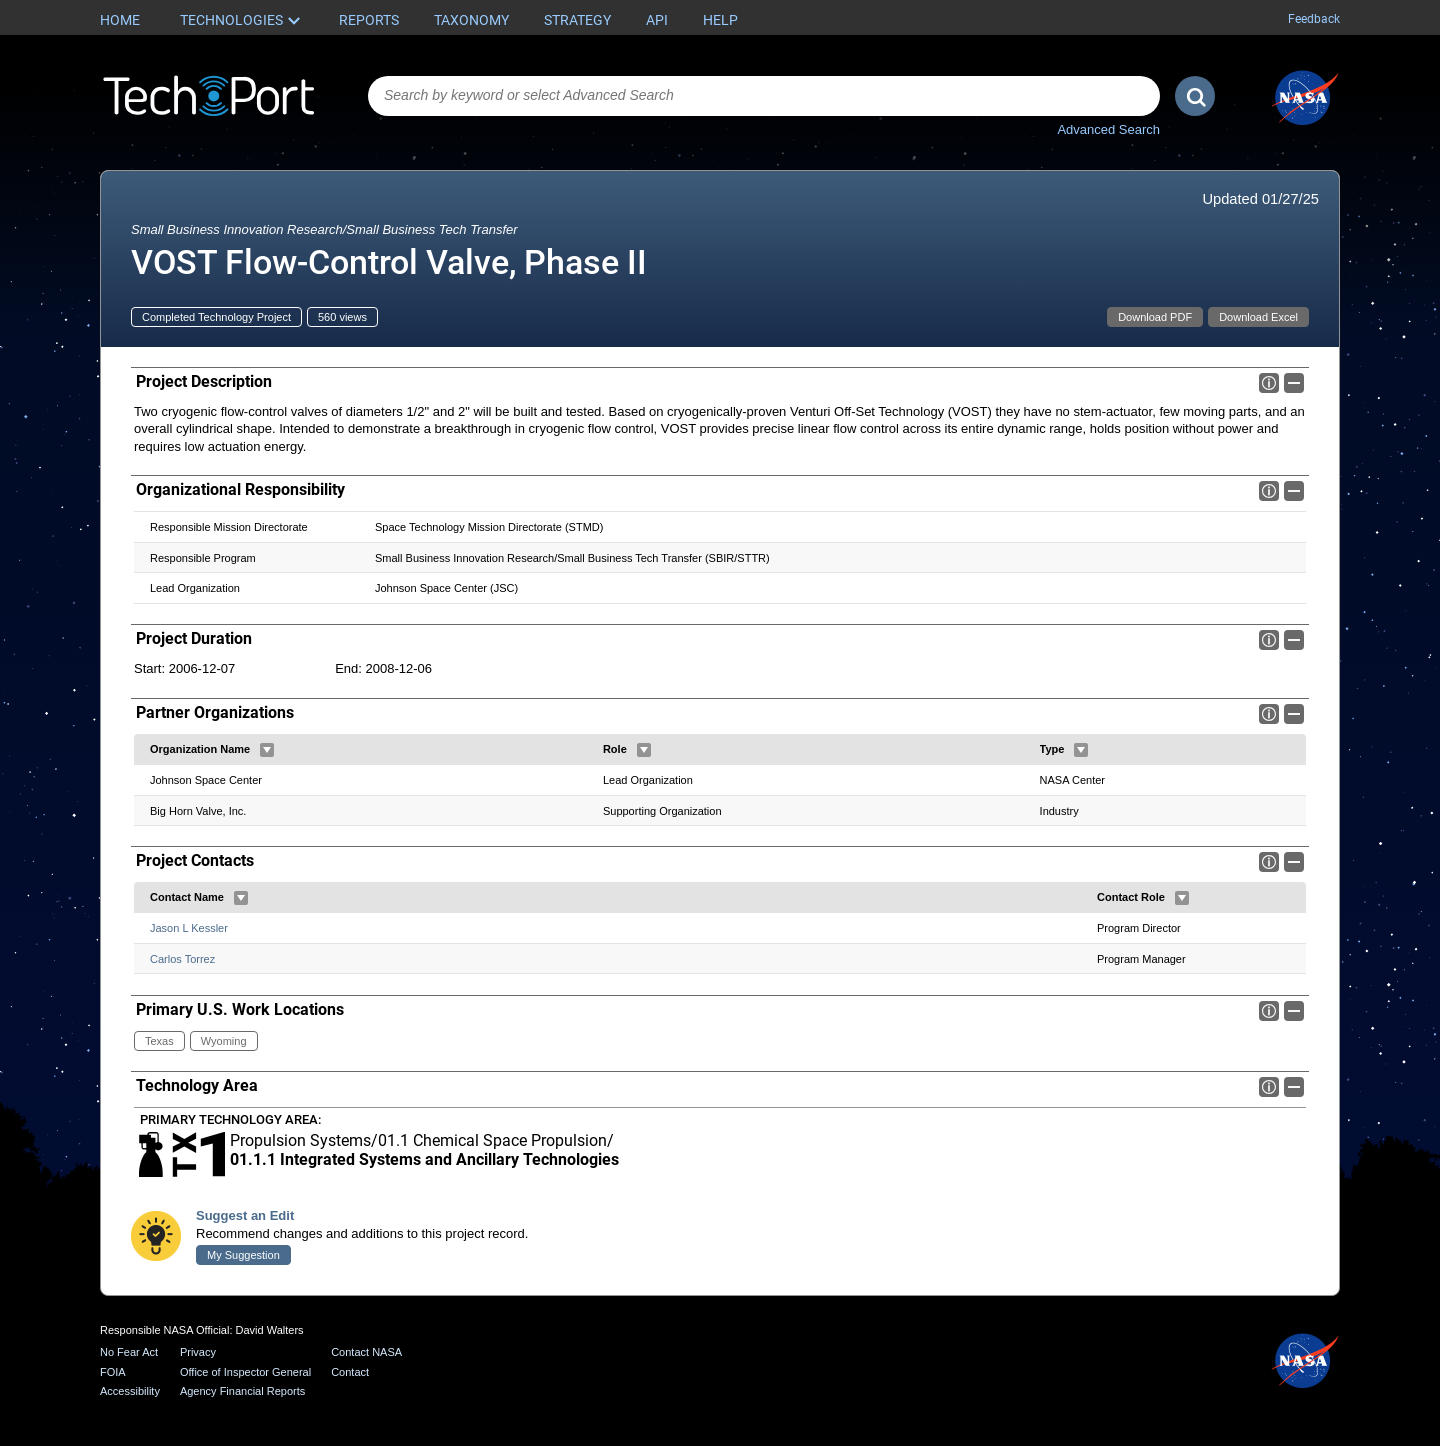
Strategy (577, 20)
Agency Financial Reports (242, 1391)
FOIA (113, 1372)
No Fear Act (129, 1352)
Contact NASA (366, 1352)
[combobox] (764, 96)
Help (720, 20)
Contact (350, 1372)
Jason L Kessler (189, 928)
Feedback (1314, 19)
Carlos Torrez (182, 959)
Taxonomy (471, 20)
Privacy (198, 1352)
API (657, 20)
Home (120, 20)
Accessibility (130, 1391)
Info (1269, 383)
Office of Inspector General (245, 1372)
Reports (369, 20)
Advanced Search (1108, 129)
